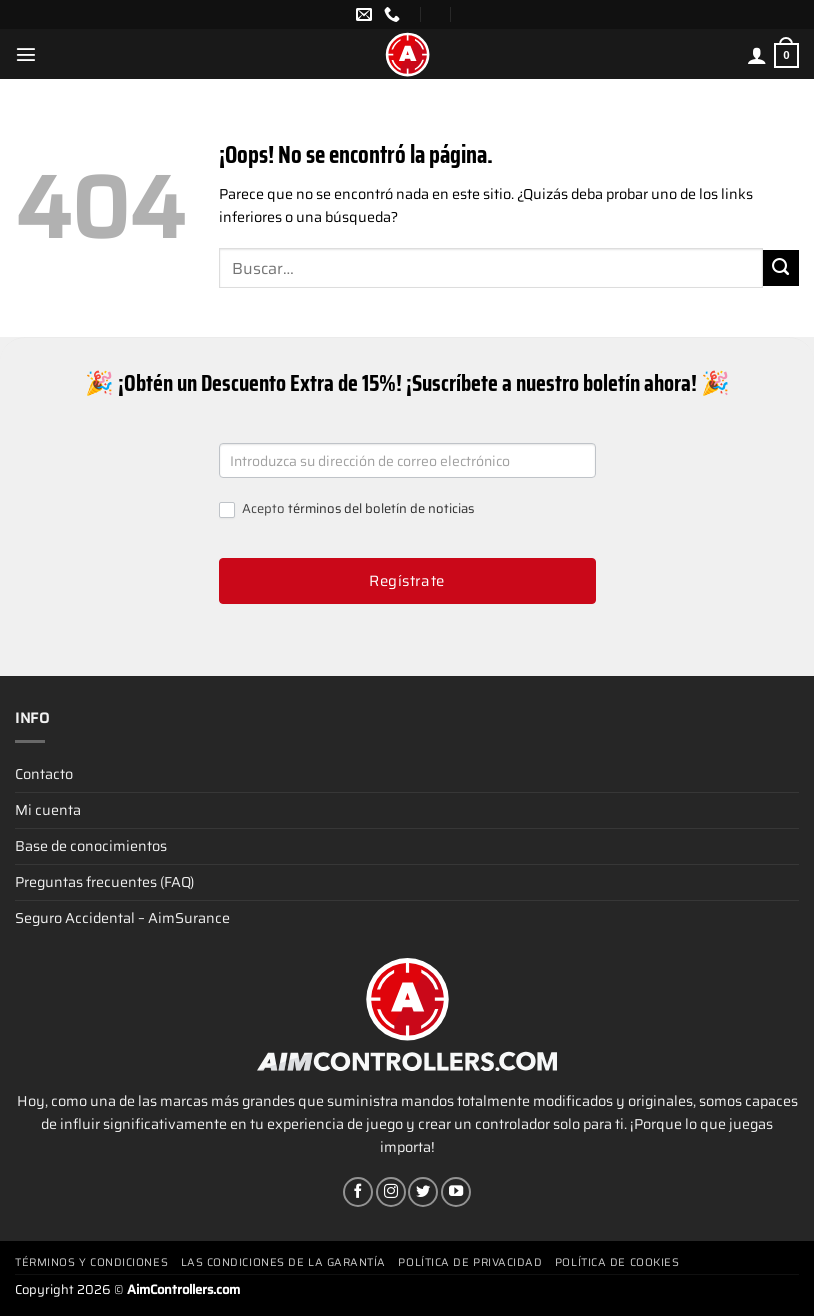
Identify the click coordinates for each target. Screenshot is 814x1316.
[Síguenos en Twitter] (423, 1192)
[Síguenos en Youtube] (456, 1192)
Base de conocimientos (91, 846)
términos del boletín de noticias (381, 508)
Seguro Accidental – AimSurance (122, 918)
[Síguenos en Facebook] (358, 1192)
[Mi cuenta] (757, 55)
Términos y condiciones (91, 1262)
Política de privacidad (470, 1262)
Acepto (346, 509)
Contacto (44, 774)
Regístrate (407, 581)
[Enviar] (781, 268)
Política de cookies (617, 1262)
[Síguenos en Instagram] (391, 1192)
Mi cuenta (48, 810)
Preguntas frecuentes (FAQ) (104, 882)
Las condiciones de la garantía (284, 1262)
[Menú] (26, 54)
